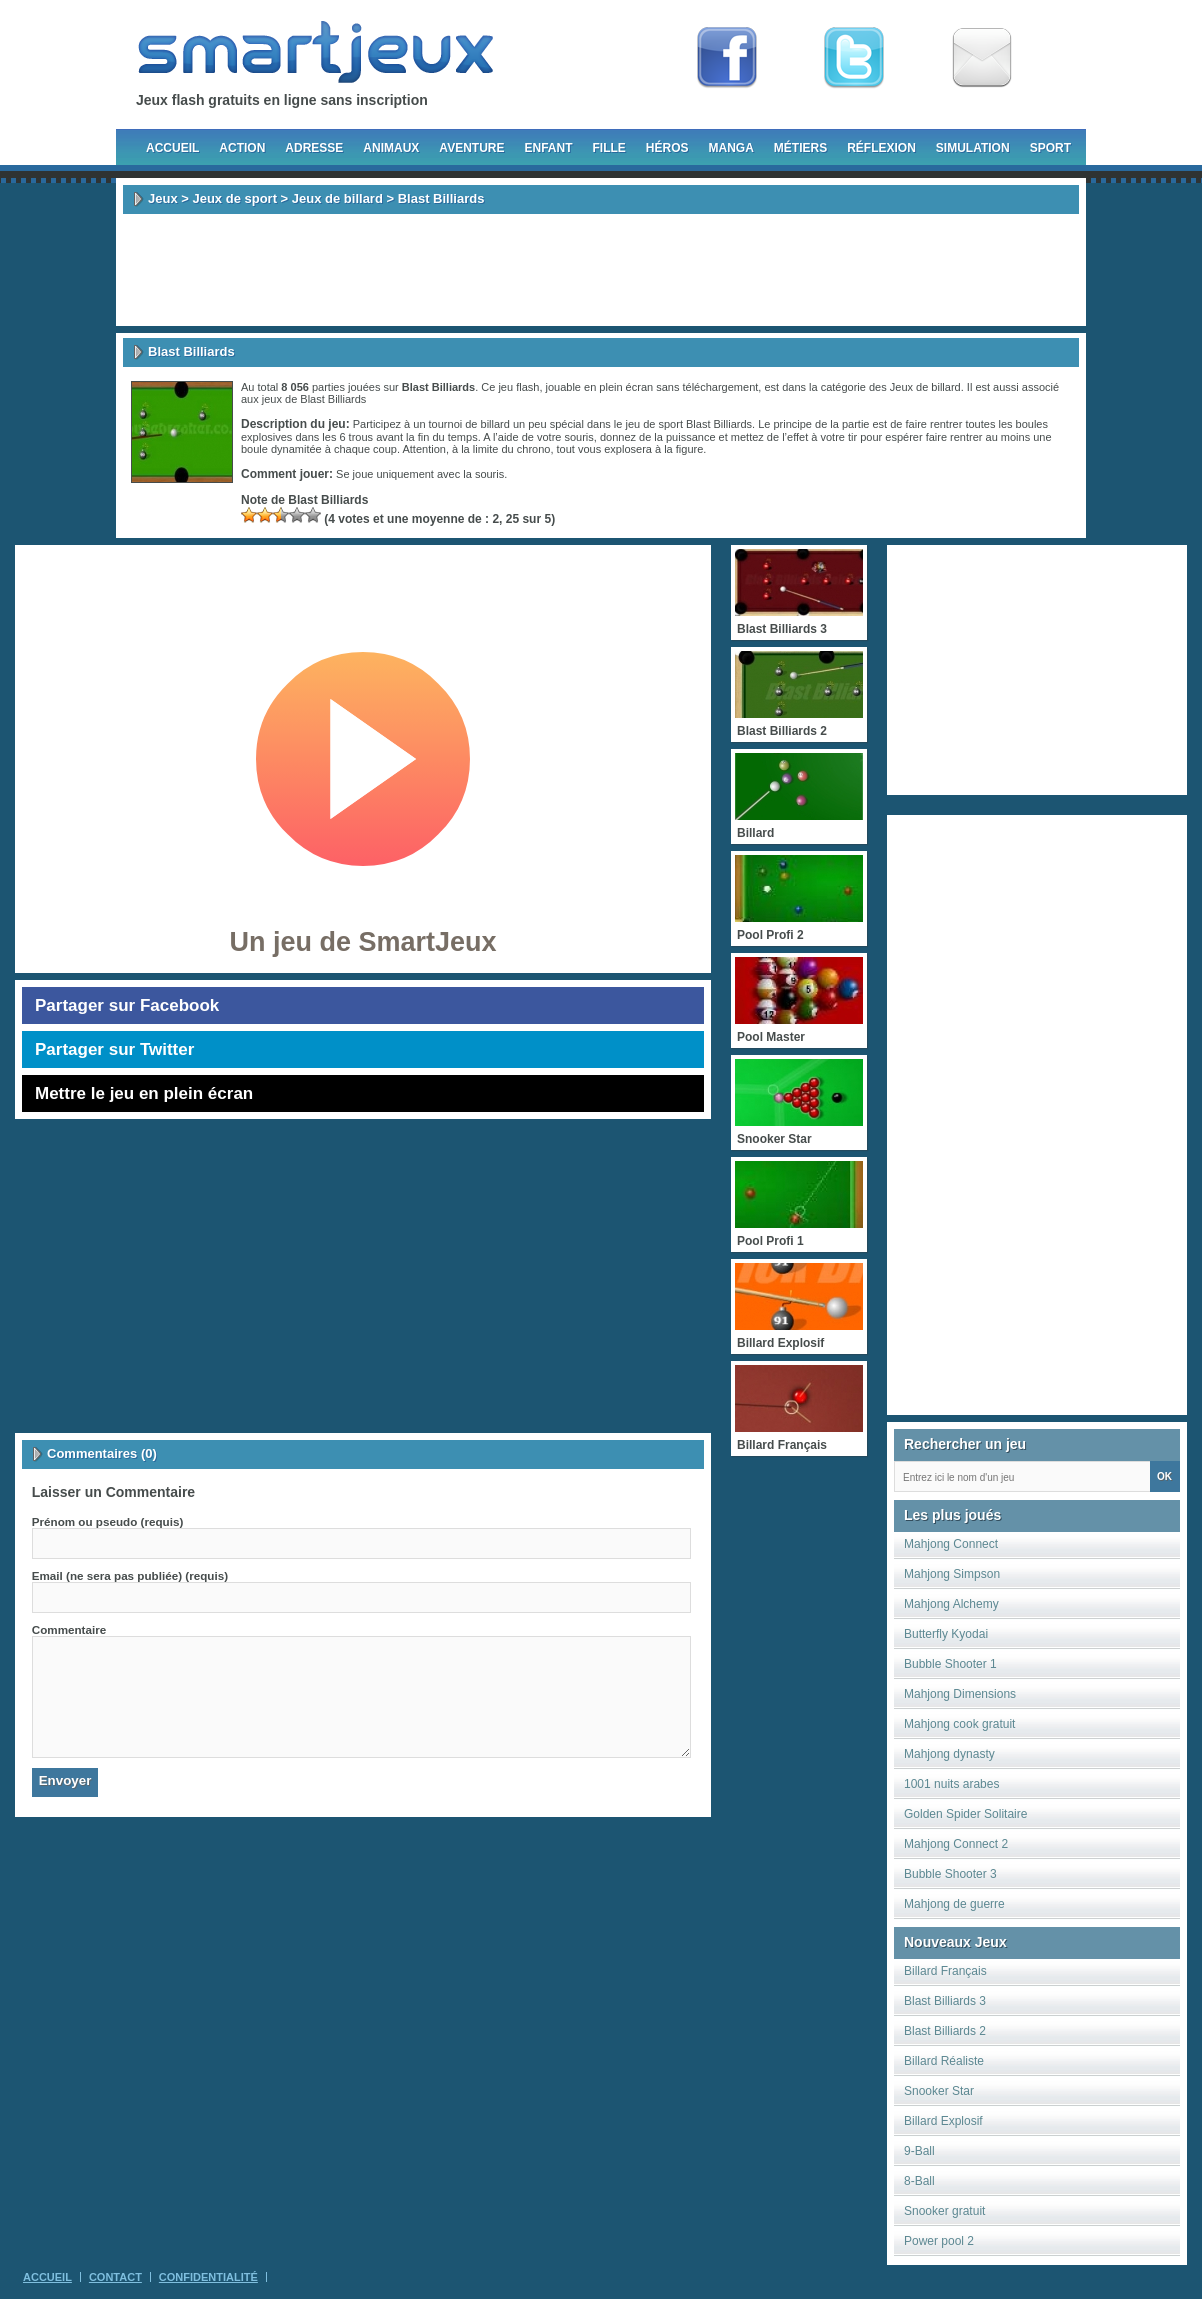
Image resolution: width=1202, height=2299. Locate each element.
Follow (854, 58)
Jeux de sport (234, 198)
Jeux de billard (337, 198)
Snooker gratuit (944, 2211)
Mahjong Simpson (952, 1574)
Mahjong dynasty (949, 1754)
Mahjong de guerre (954, 1904)
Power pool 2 (939, 2241)
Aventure (471, 148)
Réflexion (881, 148)
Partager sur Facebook (127, 1005)
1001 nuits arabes (951, 1784)
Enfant (548, 148)
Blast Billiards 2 (945, 2031)
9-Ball (919, 2151)
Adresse (314, 148)
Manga (731, 148)
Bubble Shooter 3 (950, 1874)
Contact (115, 2277)
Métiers (800, 148)
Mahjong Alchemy (951, 1604)
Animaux (391, 148)
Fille (608, 148)
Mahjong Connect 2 (956, 1844)
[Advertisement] (601, 270)
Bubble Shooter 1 (950, 1664)
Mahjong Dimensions (960, 1694)
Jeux (163, 198)
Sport (1050, 148)
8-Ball (919, 2181)
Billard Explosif (943, 2121)
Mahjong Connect (951, 1544)
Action (242, 148)
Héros (667, 148)
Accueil (172, 148)
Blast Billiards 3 (945, 2001)
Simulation (973, 148)
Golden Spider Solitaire (965, 1814)
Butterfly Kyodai (946, 1634)
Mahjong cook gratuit (959, 1724)
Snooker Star (939, 2091)
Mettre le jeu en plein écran (144, 1093)
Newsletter (982, 58)
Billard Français (945, 1971)
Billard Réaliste (944, 2061)
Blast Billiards (333, 399)
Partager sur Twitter (114, 1049)
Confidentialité (208, 2277)
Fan (727, 58)
